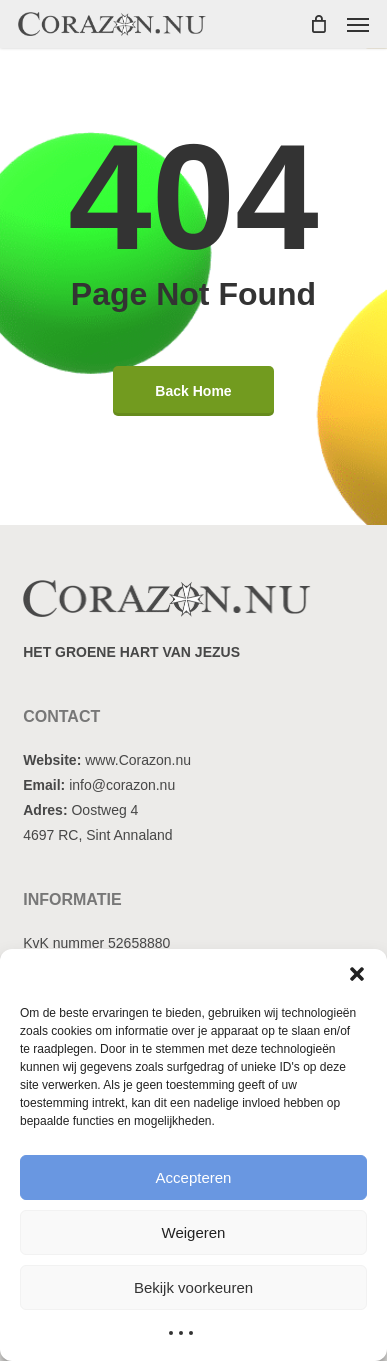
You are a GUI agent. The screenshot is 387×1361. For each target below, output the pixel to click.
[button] (357, 974)
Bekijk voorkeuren (193, 1287)
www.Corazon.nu (138, 760)
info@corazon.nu (122, 785)
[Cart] (318, 24)
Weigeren (194, 1232)
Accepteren (194, 1177)
